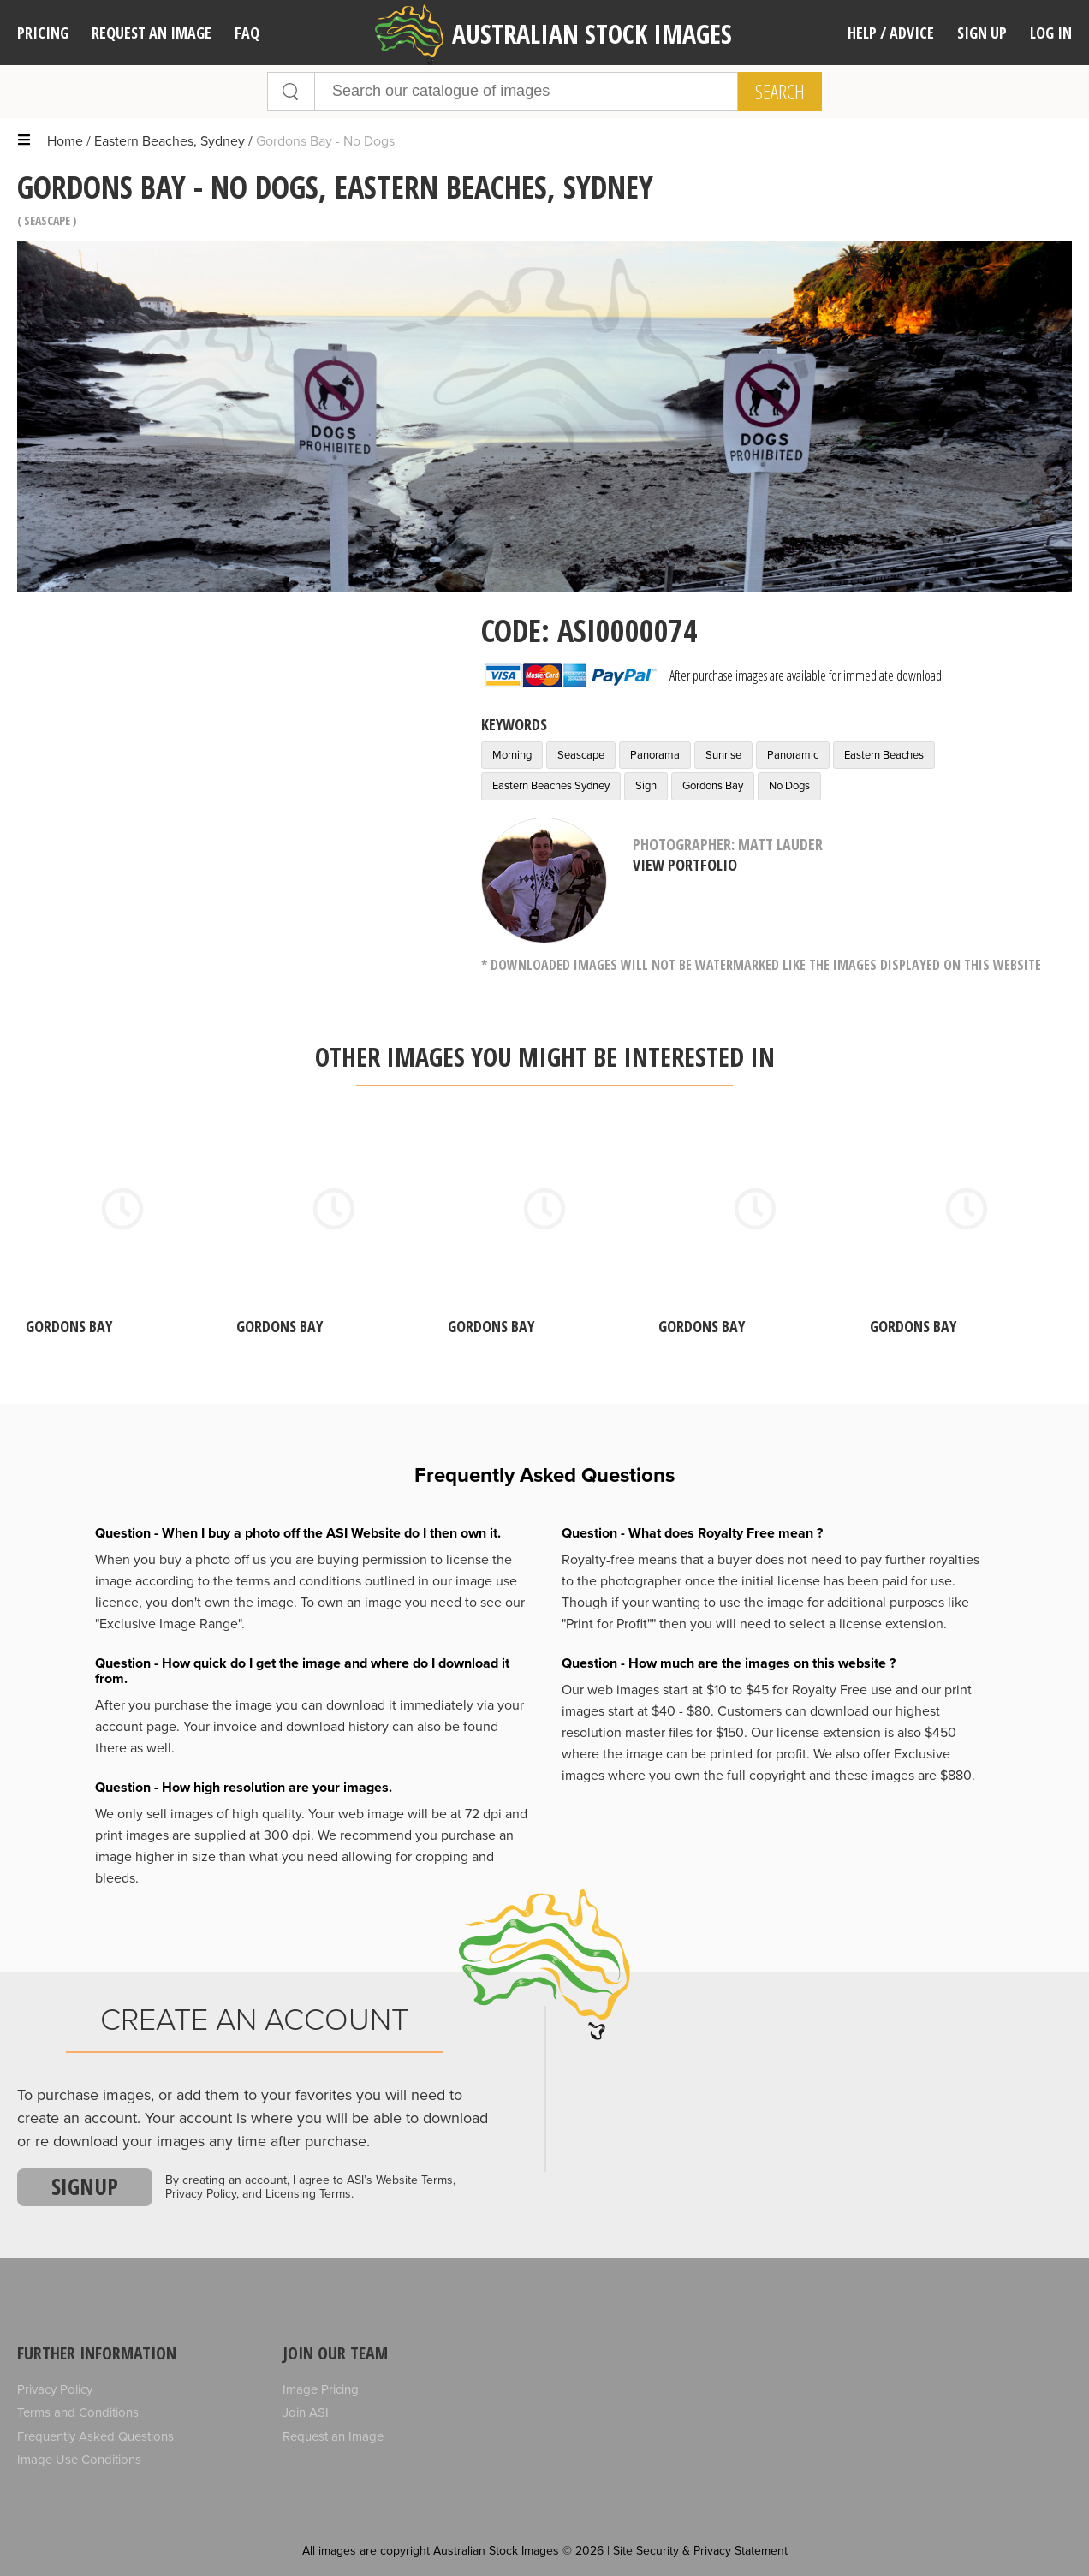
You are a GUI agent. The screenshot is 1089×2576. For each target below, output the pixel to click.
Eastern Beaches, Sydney (169, 141)
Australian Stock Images (553, 34)
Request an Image (333, 2436)
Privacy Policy (54, 2389)
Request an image (151, 32)
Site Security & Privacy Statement (700, 2550)
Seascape (47, 220)
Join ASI (306, 2412)
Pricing (42, 32)
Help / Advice (891, 32)
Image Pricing (321, 2389)
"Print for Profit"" (609, 1624)
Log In (1051, 32)
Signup (84, 2186)
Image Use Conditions (79, 2459)
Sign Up (982, 32)
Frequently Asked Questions (95, 2436)
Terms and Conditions (78, 2412)
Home (65, 141)
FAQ (247, 32)
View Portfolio (685, 864)
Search (780, 91)
